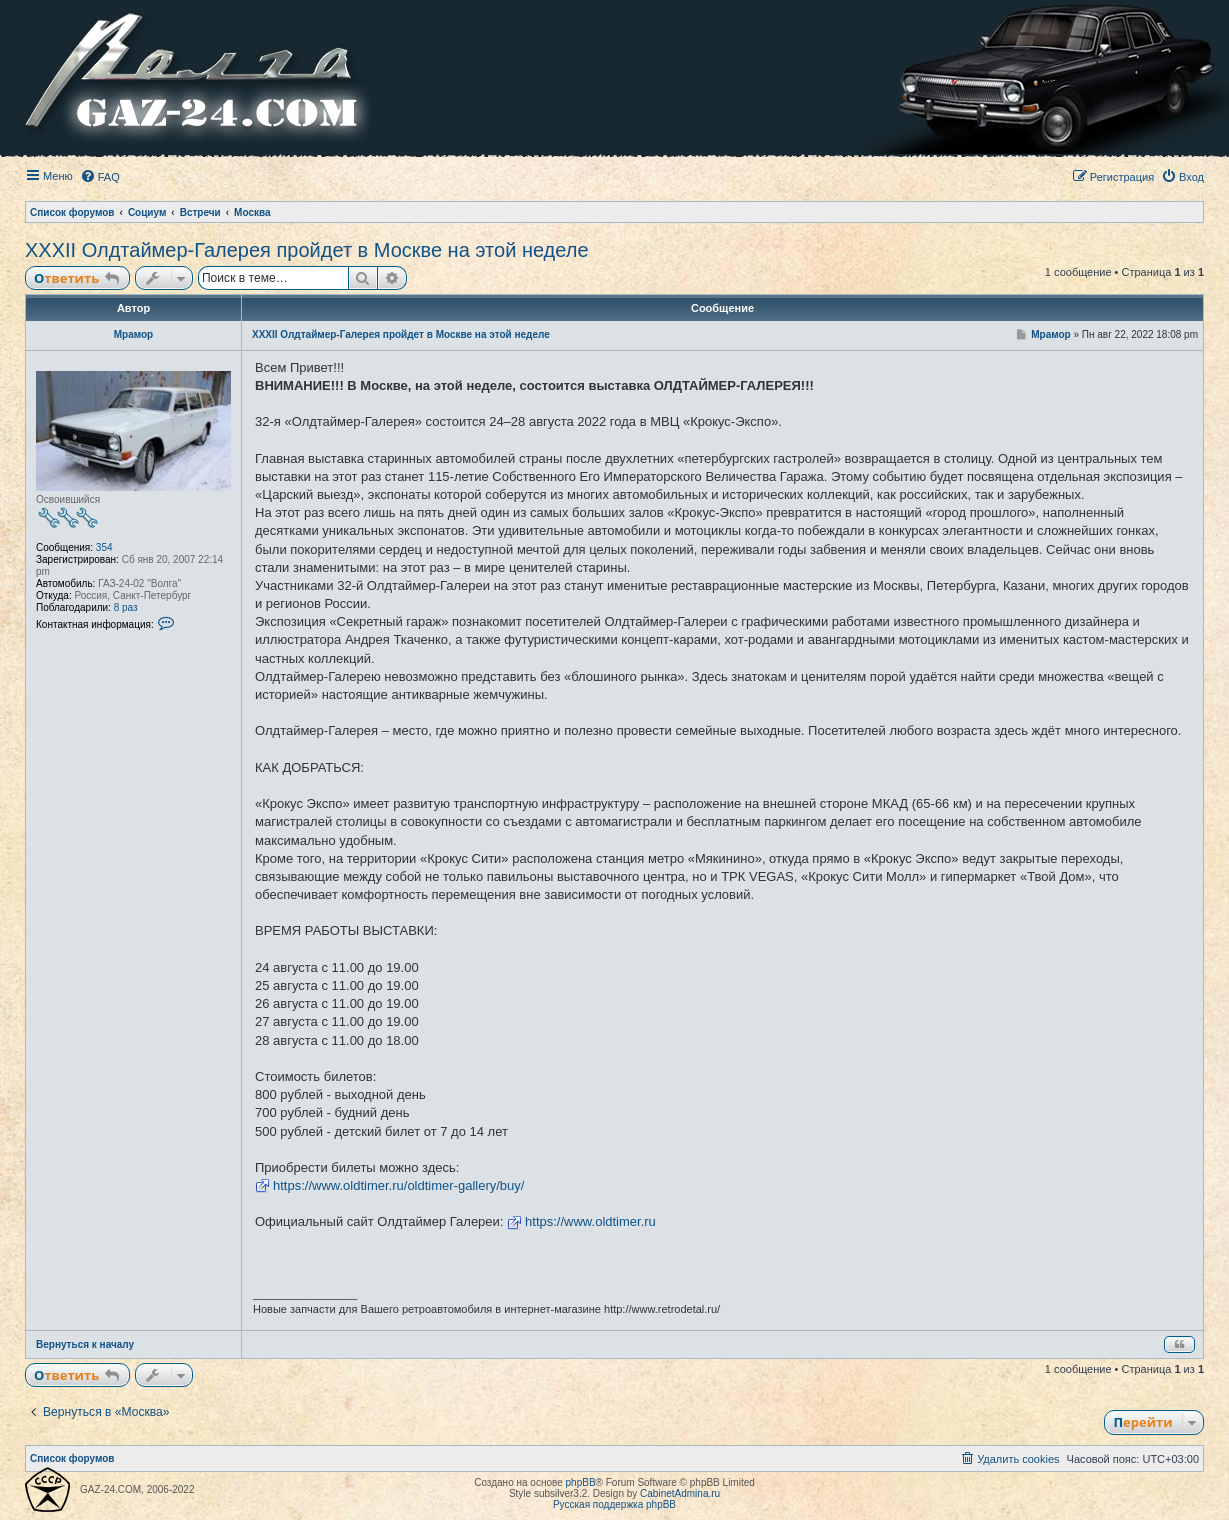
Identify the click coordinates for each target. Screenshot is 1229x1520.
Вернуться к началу (85, 1344)
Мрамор (133, 334)
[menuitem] (100, 177)
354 (104, 547)
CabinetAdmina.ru (680, 1493)
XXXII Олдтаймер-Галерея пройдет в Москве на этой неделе (307, 250)
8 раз (126, 607)
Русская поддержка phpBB (614, 1504)
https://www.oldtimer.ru (590, 1221)
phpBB (581, 1482)
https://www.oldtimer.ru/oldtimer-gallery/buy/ (398, 1185)
